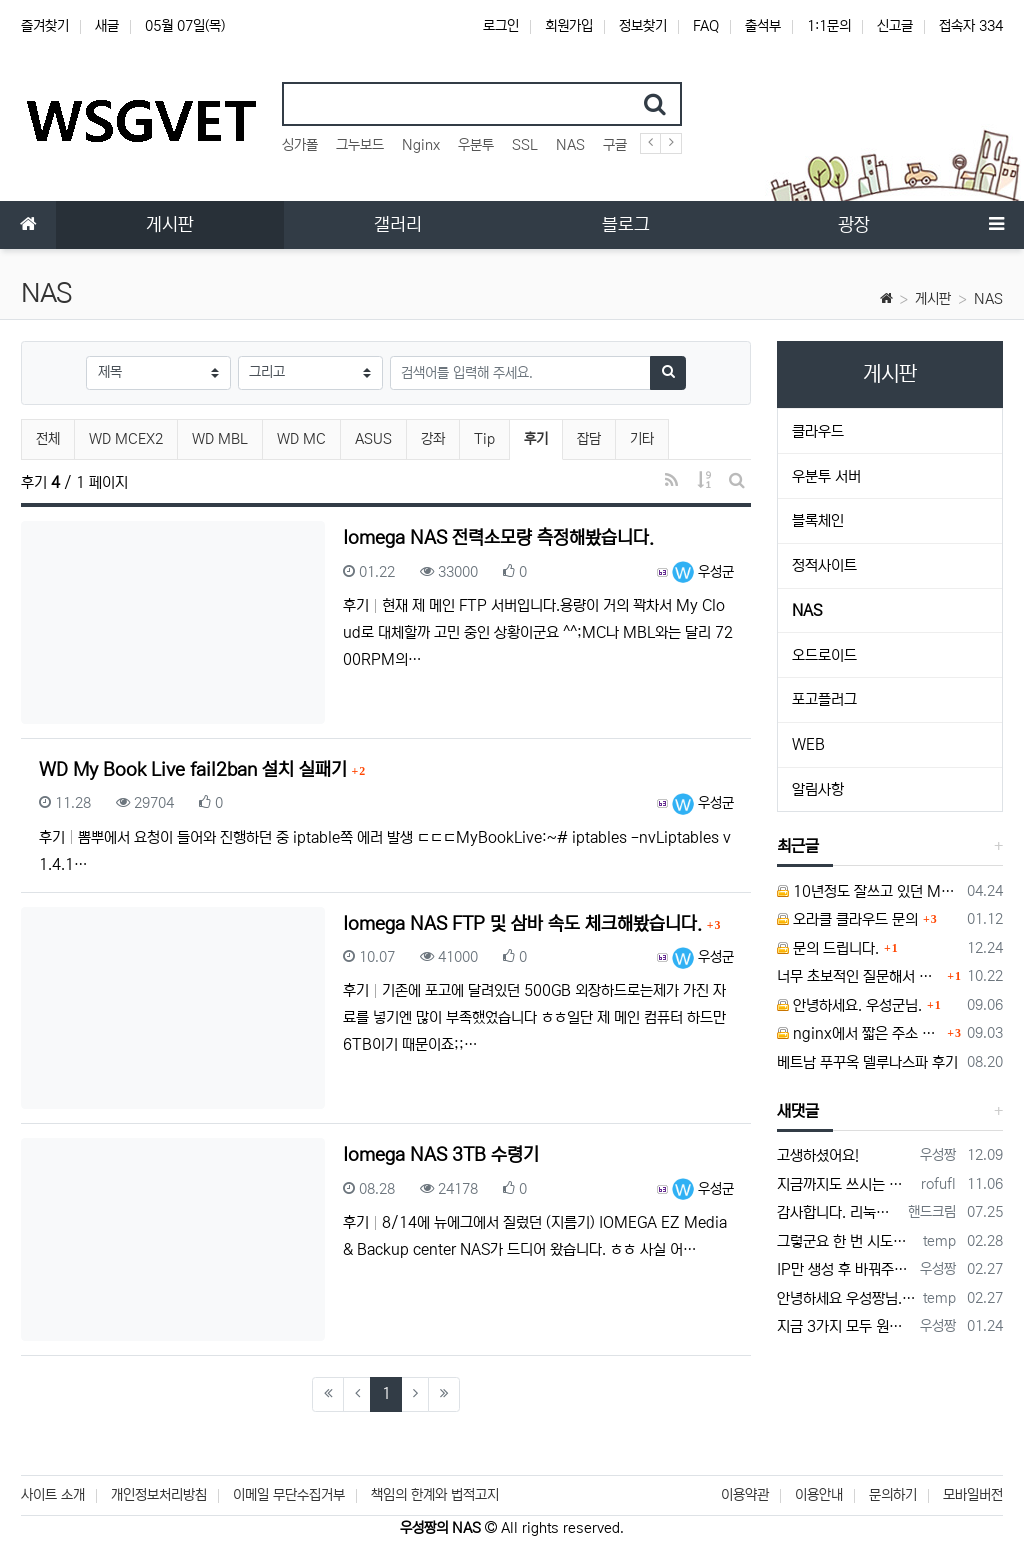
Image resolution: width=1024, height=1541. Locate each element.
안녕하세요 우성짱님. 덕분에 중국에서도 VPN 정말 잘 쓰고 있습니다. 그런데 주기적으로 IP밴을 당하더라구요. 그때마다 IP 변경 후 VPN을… (846, 1298)
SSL (525, 145)
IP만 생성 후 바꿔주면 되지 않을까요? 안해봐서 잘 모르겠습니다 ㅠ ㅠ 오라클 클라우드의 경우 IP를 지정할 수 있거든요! (845, 1269)
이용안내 (819, 1495)
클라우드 (818, 431)
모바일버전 (973, 1495)
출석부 (763, 26)
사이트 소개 (53, 1495)
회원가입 (569, 26)
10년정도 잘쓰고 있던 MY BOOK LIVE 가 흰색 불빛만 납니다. (868, 891)
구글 (615, 145)
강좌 (433, 439)
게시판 (933, 299)
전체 (48, 439)
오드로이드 (824, 655)
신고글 (895, 26)
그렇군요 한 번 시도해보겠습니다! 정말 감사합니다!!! (846, 1241)
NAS (570, 145)
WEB (808, 744)
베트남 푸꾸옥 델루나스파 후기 (867, 1062)
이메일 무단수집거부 (289, 1495)
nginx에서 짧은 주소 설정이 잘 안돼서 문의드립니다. (859, 1033)
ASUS (373, 439)
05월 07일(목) (185, 26)
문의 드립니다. (828, 948)
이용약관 (745, 1495)
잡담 (589, 439)
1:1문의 (829, 26)
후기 (543, 436)
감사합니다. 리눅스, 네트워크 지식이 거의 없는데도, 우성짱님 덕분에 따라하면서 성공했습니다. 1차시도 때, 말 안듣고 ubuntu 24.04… (839, 1212)
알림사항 (818, 789)
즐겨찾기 (45, 26)
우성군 (703, 572)
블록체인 (818, 520)
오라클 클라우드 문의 (847, 919)
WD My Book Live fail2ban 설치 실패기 (195, 770)
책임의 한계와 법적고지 (435, 1495)
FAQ (706, 26)
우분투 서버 (826, 476)
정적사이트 (824, 565)
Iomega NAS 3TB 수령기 (441, 1155)
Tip (484, 439)
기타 (642, 439)
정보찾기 (643, 26)
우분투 (476, 145)
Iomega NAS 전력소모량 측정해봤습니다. (498, 538)
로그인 (501, 26)
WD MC (301, 439)
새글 (107, 26)
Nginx (421, 145)
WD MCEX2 (126, 439)
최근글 (798, 846)
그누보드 (360, 145)
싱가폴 (300, 145)
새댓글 (798, 1111)
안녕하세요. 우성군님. (849, 1005)
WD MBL (220, 439)
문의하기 (893, 1495)
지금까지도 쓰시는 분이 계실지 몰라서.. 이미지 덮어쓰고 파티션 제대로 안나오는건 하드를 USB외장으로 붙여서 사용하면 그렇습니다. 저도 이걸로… (845, 1184)
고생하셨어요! (818, 1155)
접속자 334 (971, 26)
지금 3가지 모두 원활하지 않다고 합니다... (845, 1326)
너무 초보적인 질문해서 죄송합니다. (859, 976)
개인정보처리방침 (159, 1495)
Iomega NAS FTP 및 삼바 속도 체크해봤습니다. (525, 924)
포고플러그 (824, 699)
